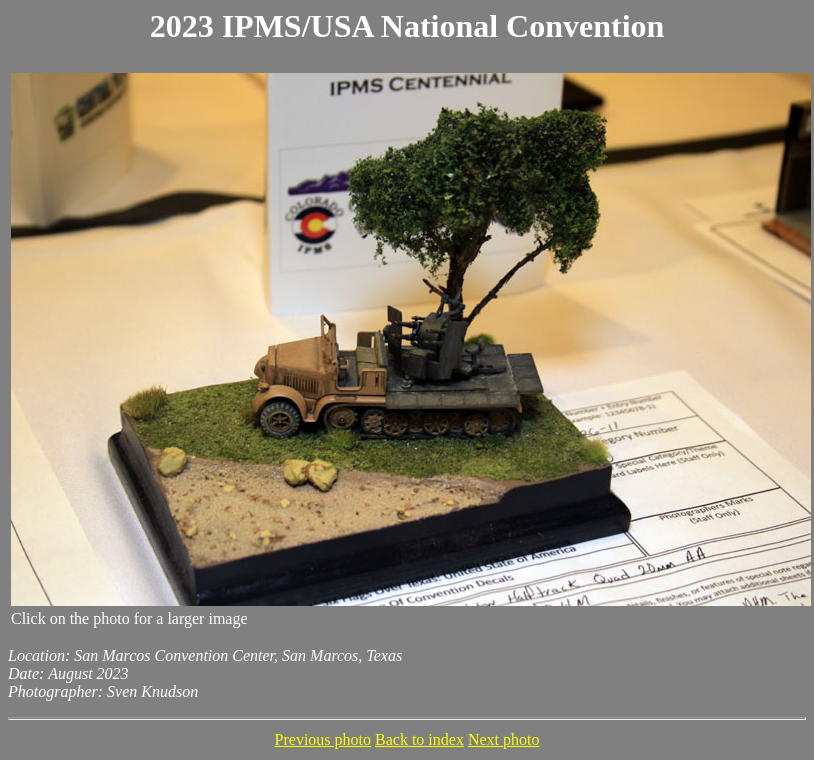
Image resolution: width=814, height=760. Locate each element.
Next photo (504, 739)
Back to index (419, 739)
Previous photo (323, 739)
